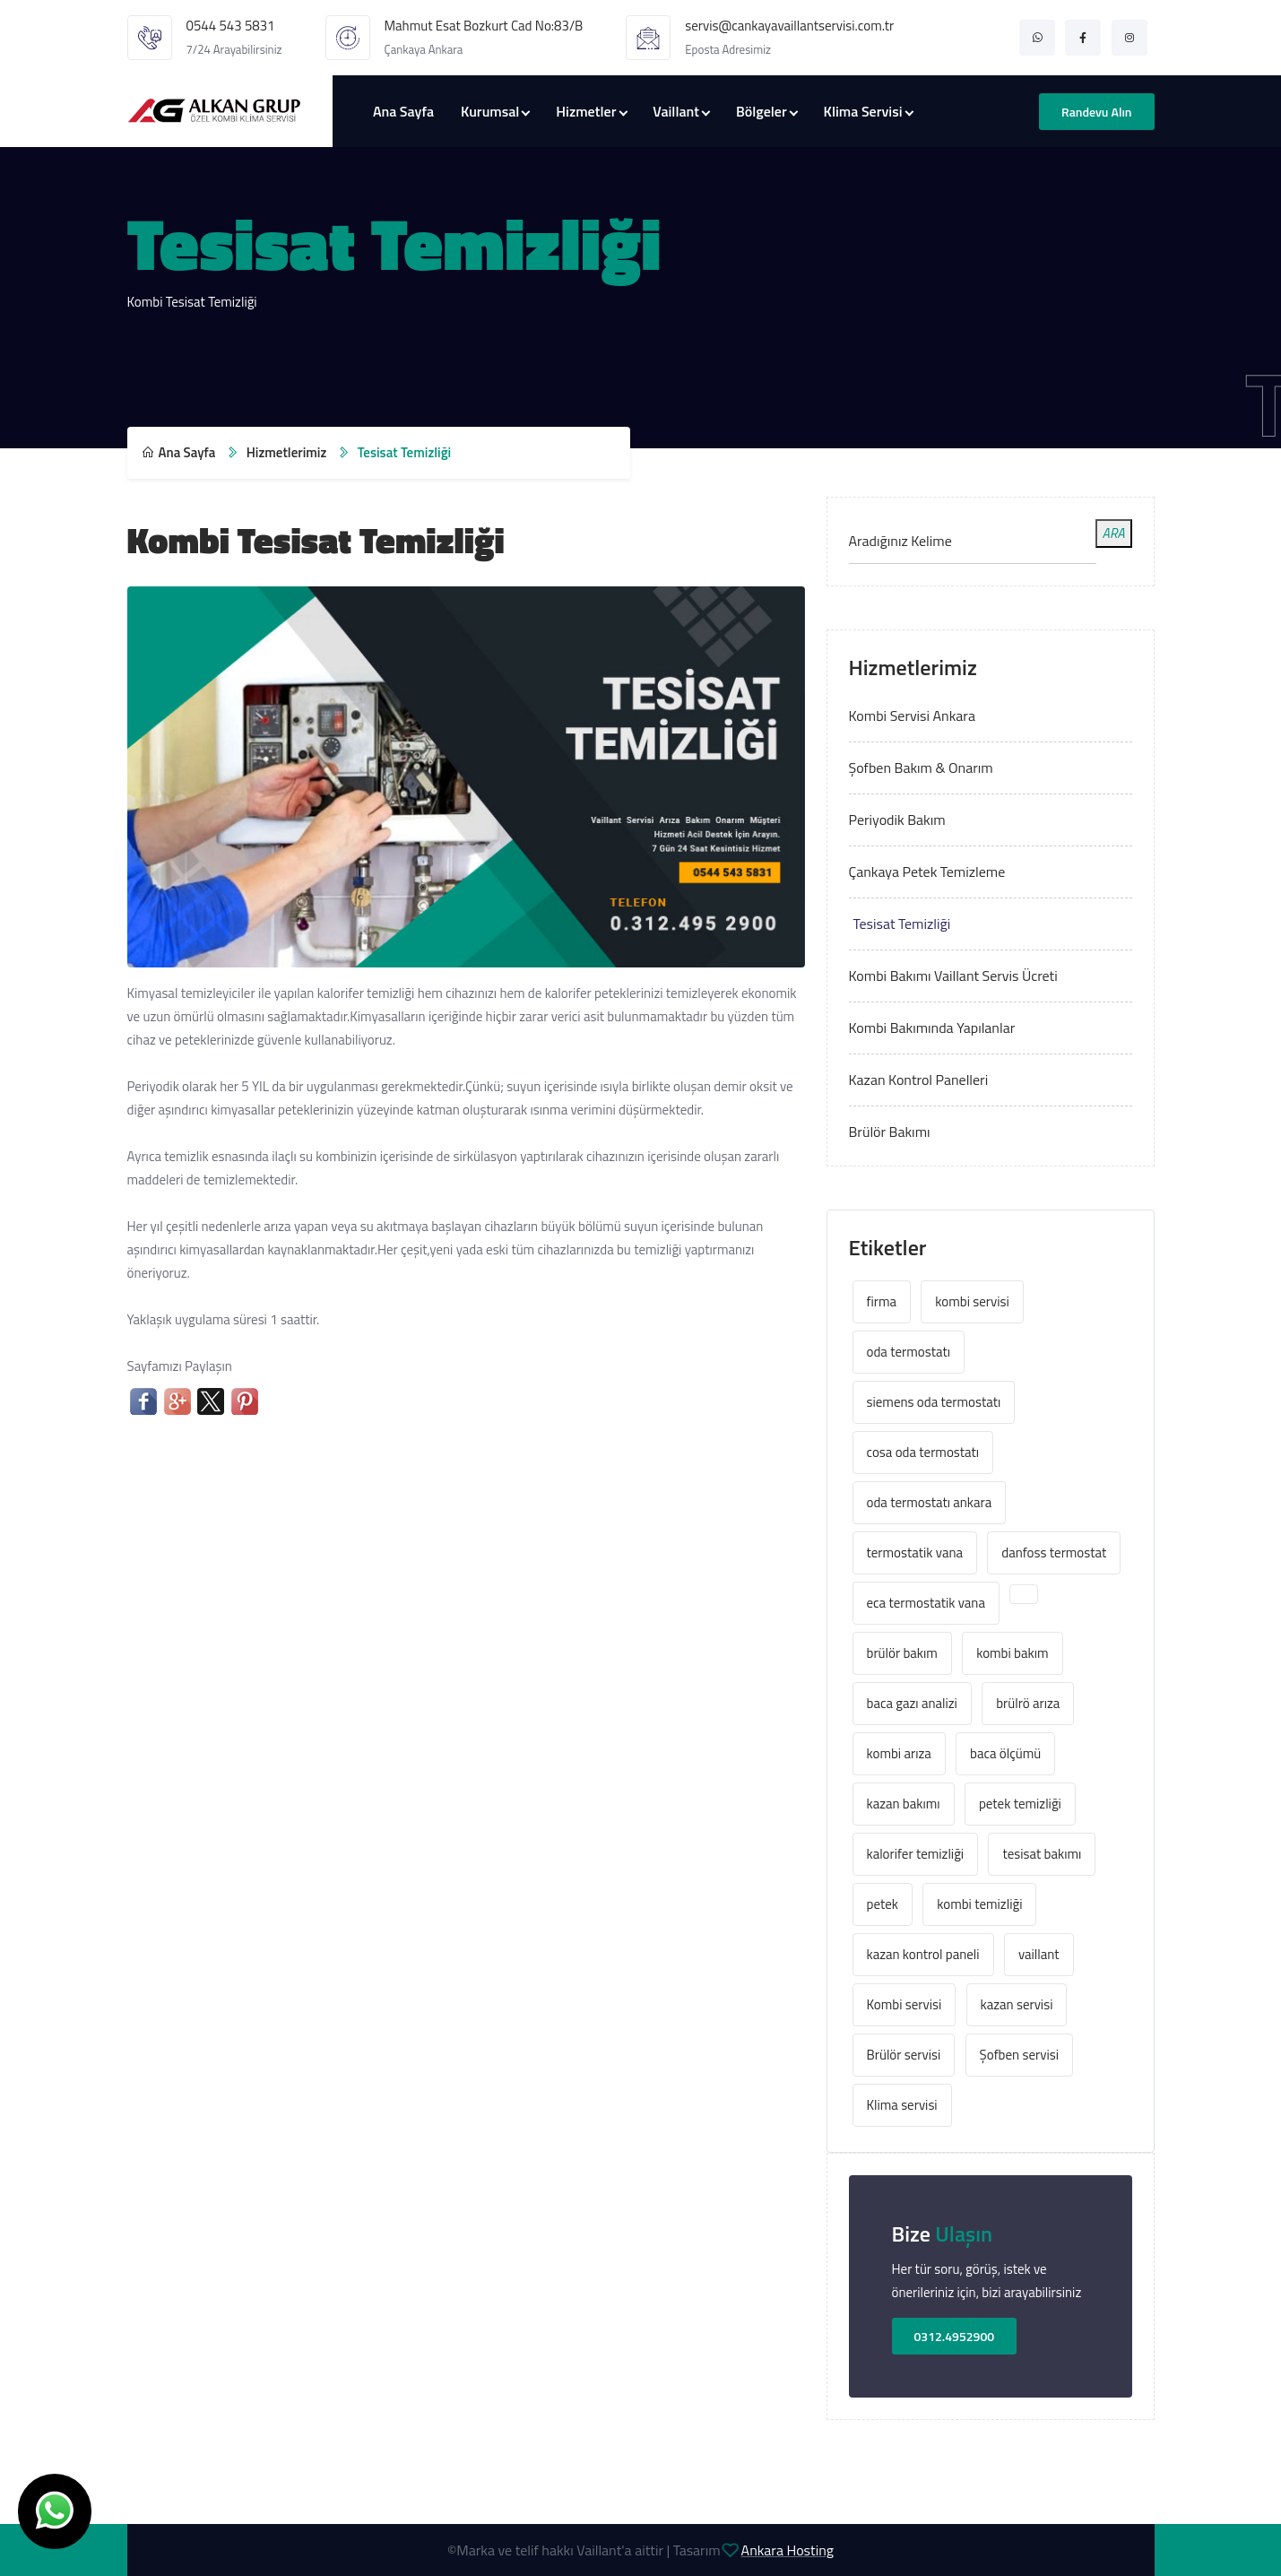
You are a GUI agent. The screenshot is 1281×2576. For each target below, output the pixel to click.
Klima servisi (902, 2105)
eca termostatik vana (926, 1602)
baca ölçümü (1005, 1753)
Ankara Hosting (787, 2550)
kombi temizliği (979, 1904)
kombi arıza (899, 1753)
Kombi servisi (904, 2004)
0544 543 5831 (230, 25)
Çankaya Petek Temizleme (927, 871)
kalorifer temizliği (916, 1853)
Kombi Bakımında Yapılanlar (932, 1027)
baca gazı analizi (912, 1703)
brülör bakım (902, 1653)
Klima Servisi (863, 111)
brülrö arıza (1028, 1703)
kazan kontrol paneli (923, 1954)
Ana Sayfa (403, 111)
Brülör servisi (904, 2054)
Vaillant (676, 111)
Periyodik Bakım (897, 819)
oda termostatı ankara (929, 1502)
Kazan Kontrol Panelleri (919, 1079)
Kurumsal (490, 111)
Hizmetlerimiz (287, 452)
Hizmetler (586, 111)
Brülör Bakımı (889, 1131)
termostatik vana (915, 1552)
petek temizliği (1020, 1803)
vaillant (1039, 1954)
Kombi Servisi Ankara (912, 715)
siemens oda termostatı (934, 1402)
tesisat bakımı (1041, 1853)
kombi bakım (1012, 1653)
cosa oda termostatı (923, 1452)
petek (882, 1904)
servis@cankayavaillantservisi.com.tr (789, 25)
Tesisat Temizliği (902, 923)
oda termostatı (908, 1351)
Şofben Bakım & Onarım (921, 767)
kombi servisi (971, 1301)
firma (882, 1301)
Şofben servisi (1019, 2054)
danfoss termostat (1053, 1552)
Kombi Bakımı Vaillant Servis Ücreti (953, 975)
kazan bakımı (903, 1803)
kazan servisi (1017, 2004)
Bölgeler (761, 111)
